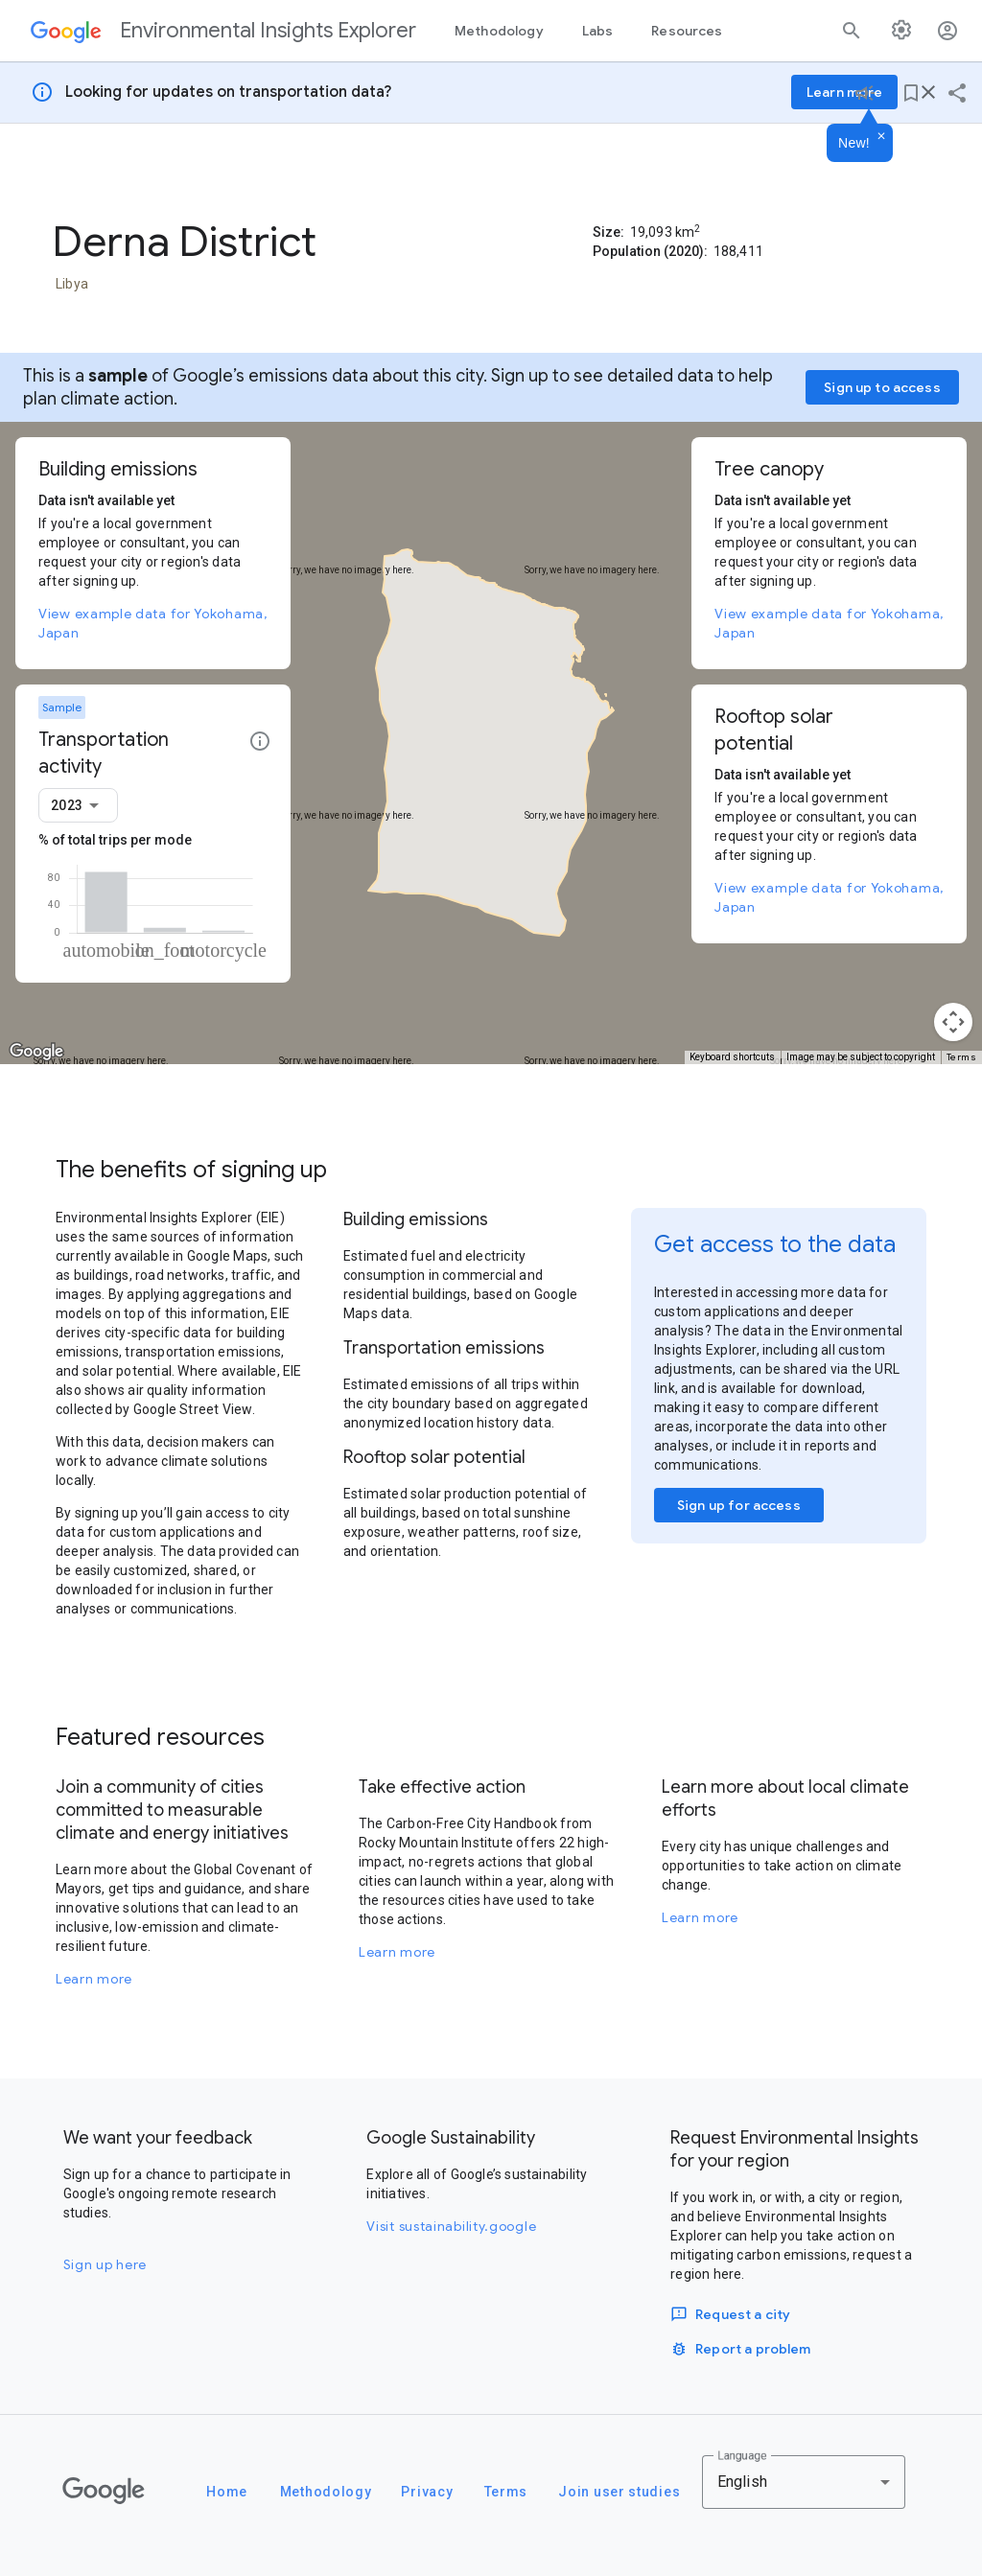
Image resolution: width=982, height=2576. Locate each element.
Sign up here (105, 2264)
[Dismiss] (881, 137)
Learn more (94, 1978)
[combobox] (78, 805)
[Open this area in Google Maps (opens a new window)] (36, 1051)
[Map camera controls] (953, 1022)
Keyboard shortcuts (732, 1057)
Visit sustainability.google (451, 2226)
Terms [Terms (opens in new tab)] (962, 1057)
